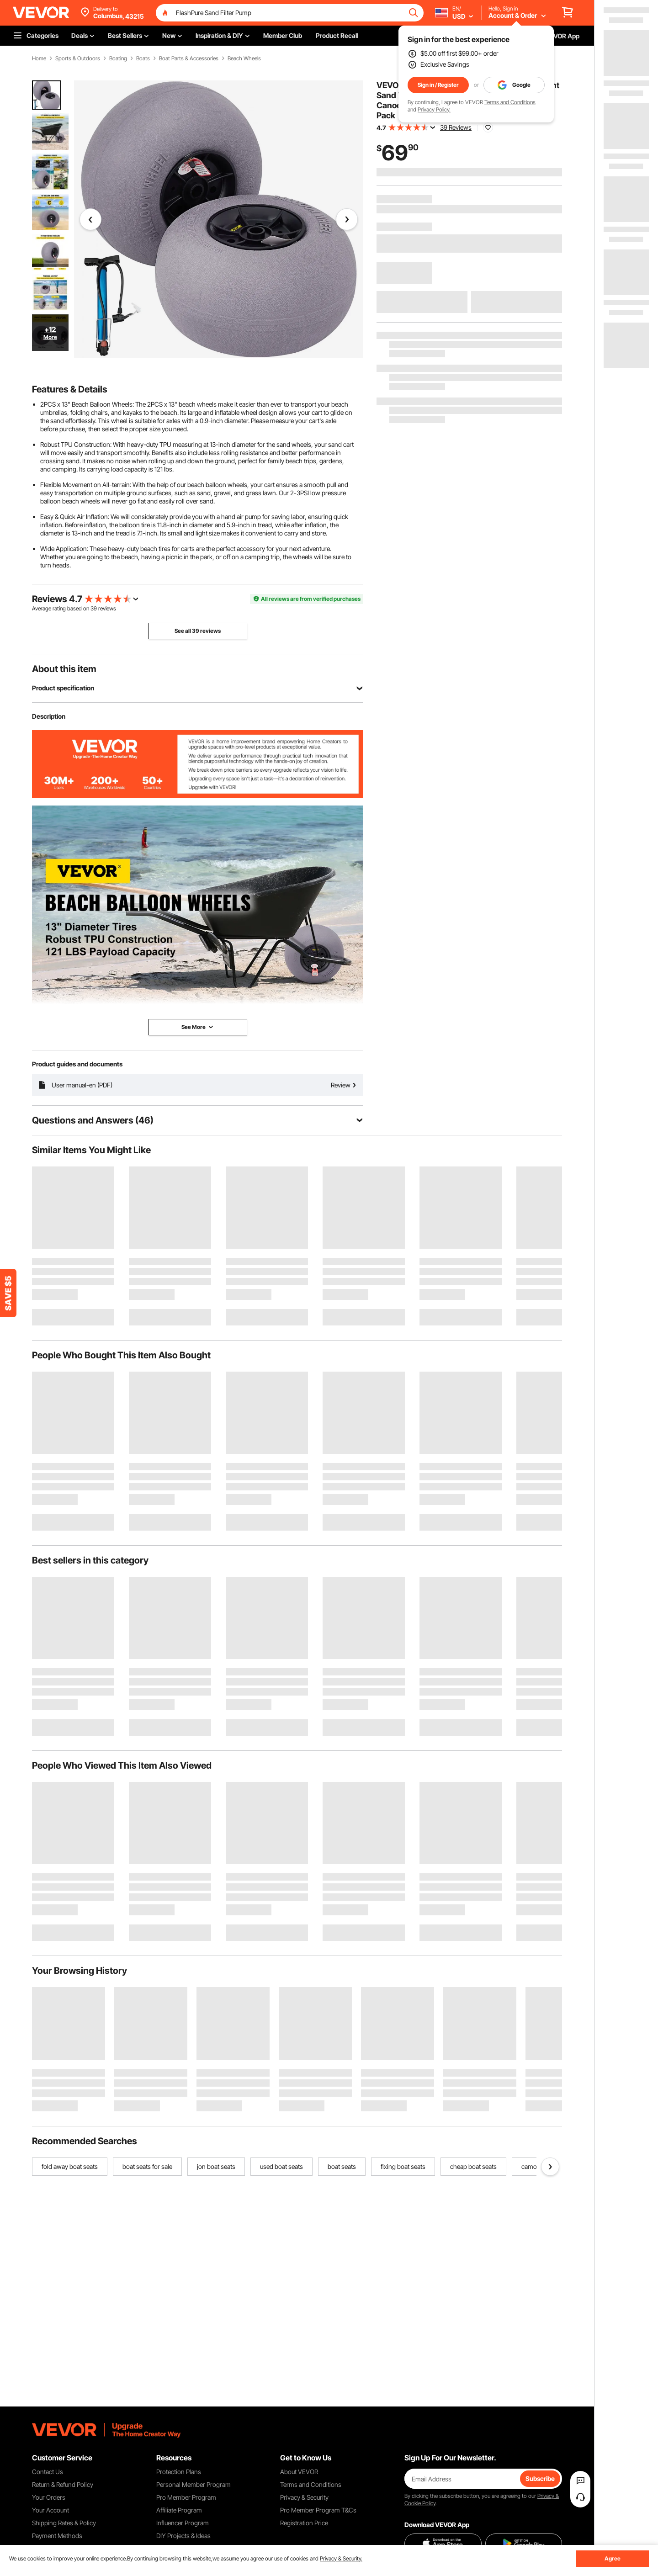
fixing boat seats (403, 2166)
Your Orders (48, 2497)
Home (39, 58)
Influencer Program (182, 2523)
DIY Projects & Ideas (183, 2535)
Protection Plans (178, 2471)
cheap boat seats (473, 2166)
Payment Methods (57, 2535)
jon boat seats (216, 2166)
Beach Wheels (244, 58)
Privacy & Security (304, 2497)
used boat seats (281, 2166)
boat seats (342, 2166)
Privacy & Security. (341, 2558)
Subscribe (540, 2478)
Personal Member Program (193, 2484)
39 (93, 608)
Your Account (50, 2510)
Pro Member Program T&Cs (318, 2510)
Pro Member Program (186, 2497)
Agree (613, 2558)
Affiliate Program (179, 2510)
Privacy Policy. (434, 109)
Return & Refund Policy (62, 2484)
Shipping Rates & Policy (64, 2523)
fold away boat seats (70, 2166)
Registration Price (304, 2523)
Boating (118, 58)
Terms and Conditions (510, 102)
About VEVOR (299, 2471)
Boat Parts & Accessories (188, 58)
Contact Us (47, 2471)
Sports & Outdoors (77, 58)
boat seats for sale (147, 2166)
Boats (143, 58)
